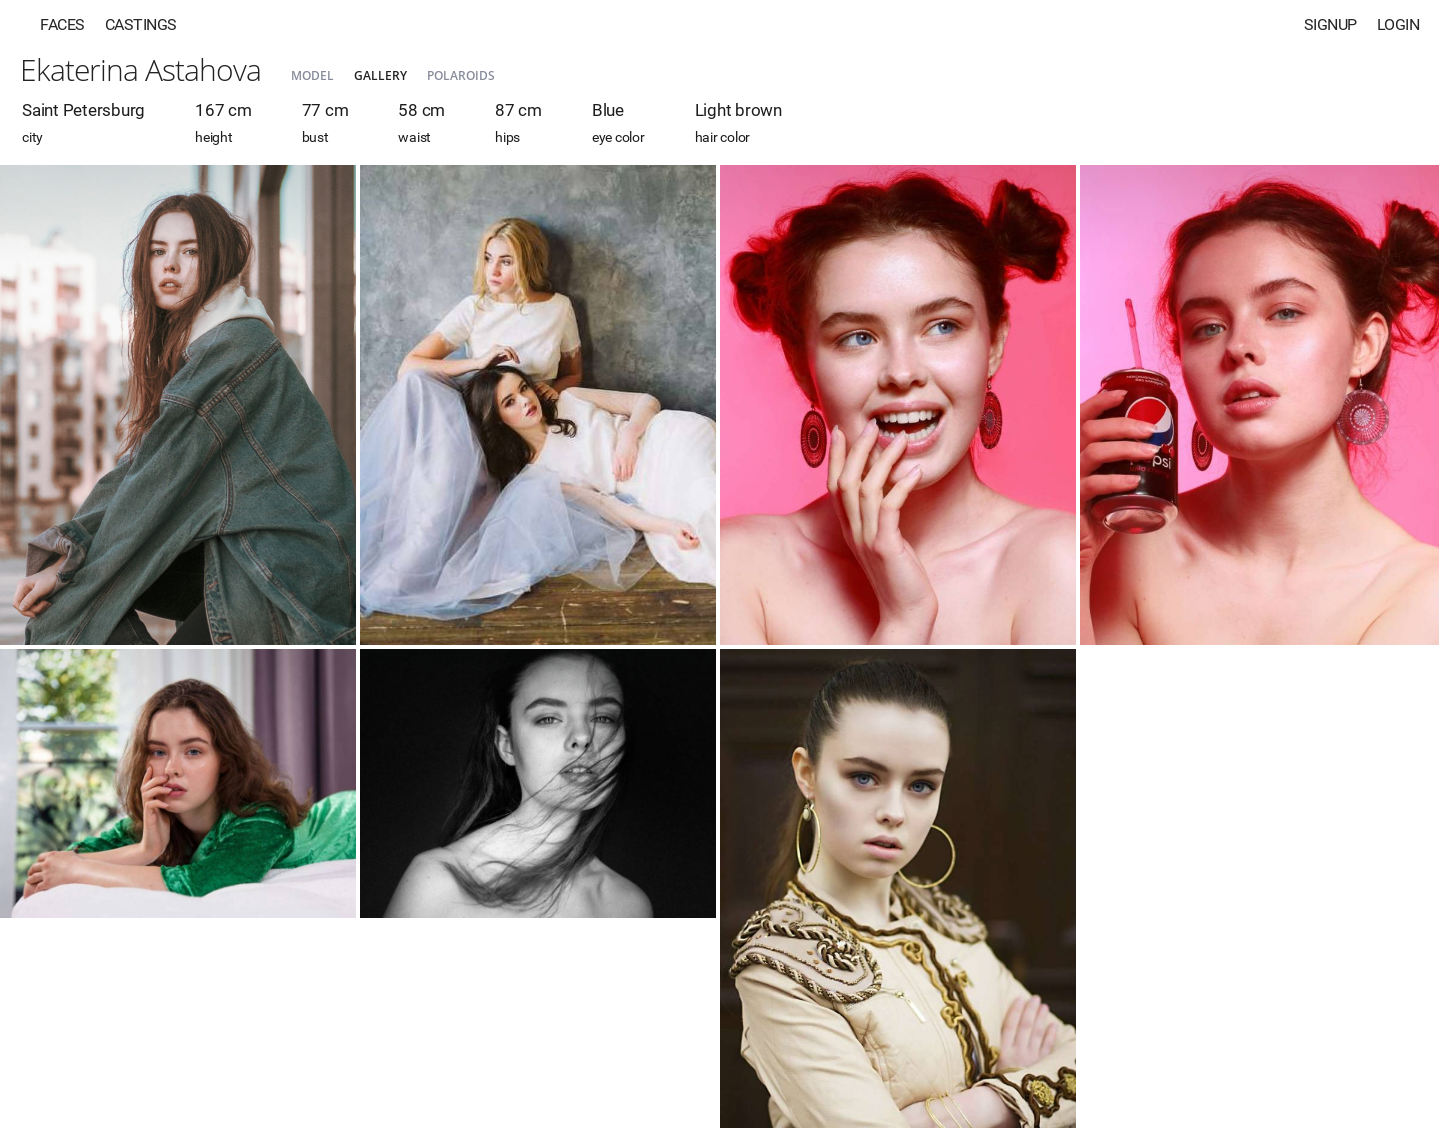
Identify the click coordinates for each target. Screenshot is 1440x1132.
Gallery (380, 75)
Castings (141, 24)
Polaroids (461, 75)
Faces (62, 24)
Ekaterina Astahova (140, 69)
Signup (1330, 24)
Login (1398, 24)
